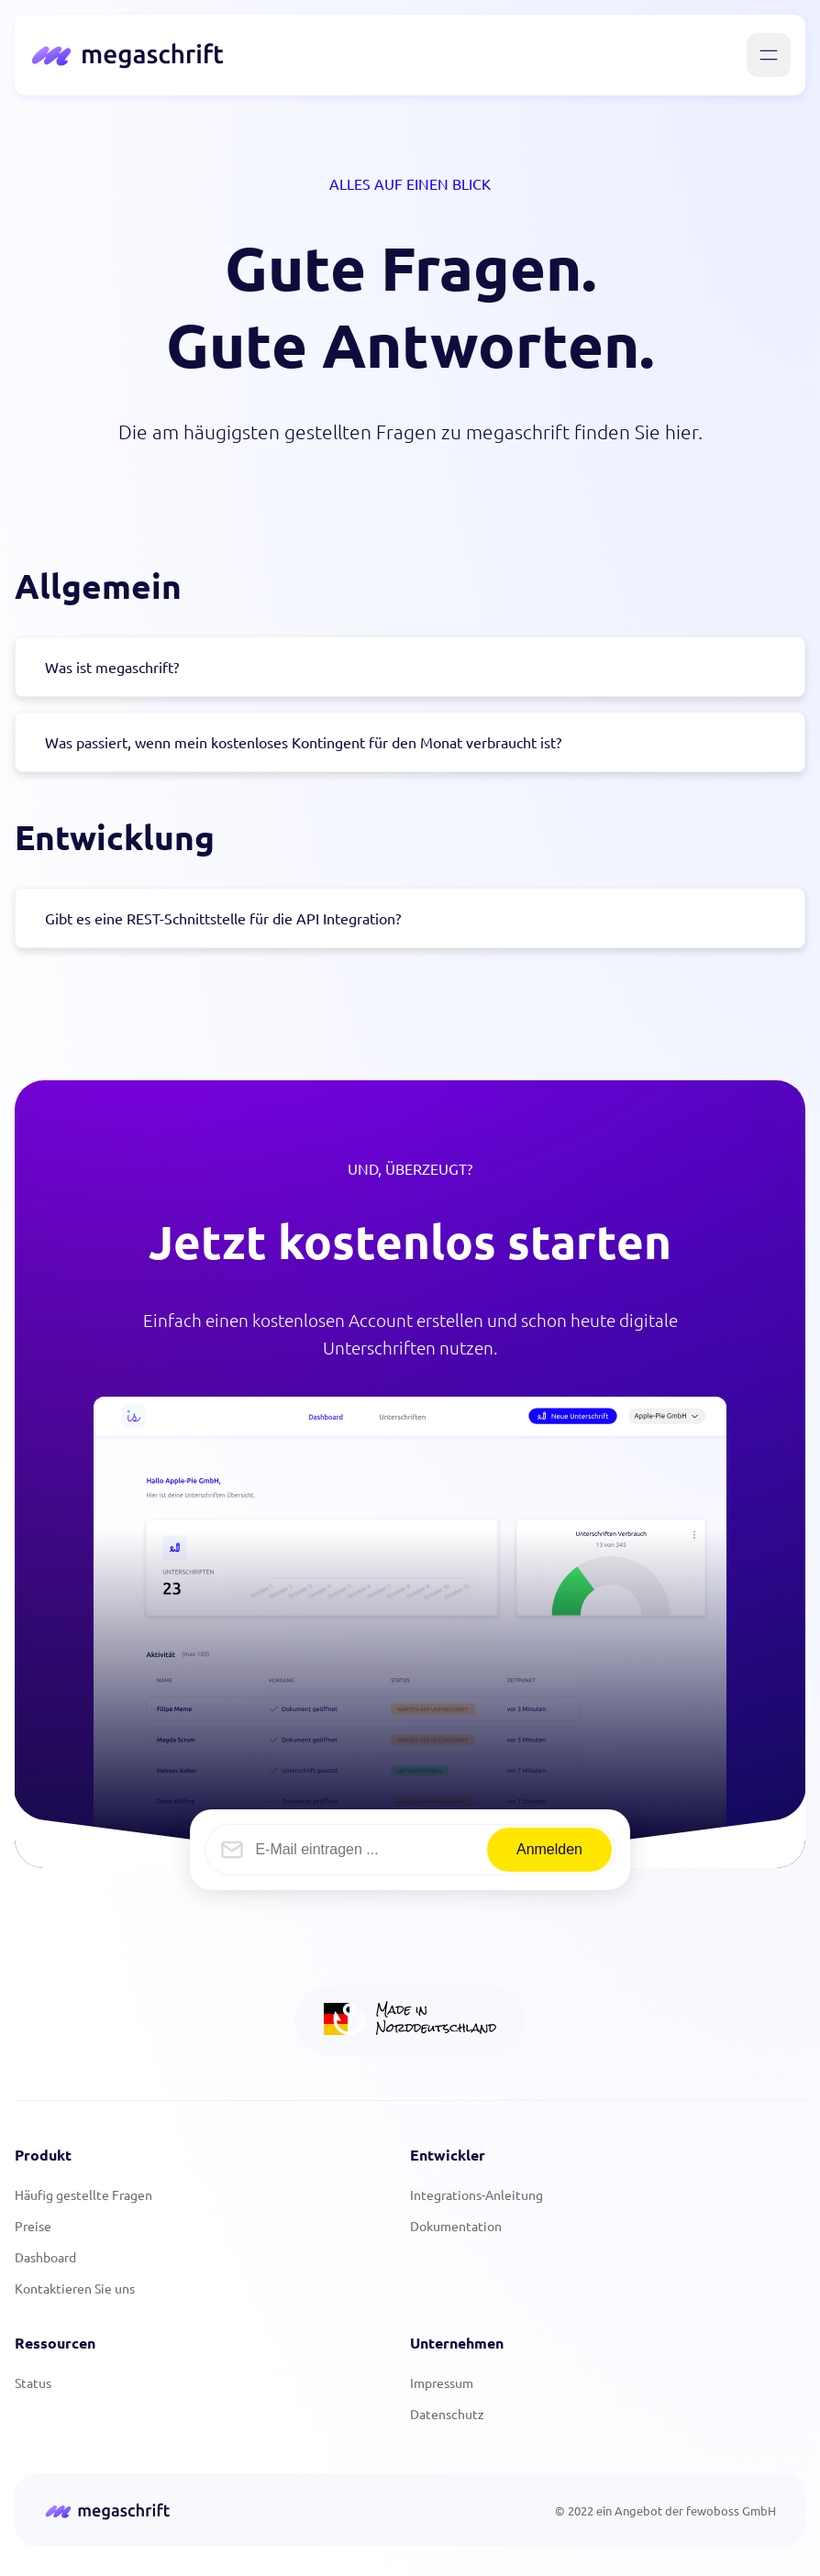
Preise (33, 2225)
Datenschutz (447, 2413)
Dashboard (45, 2257)
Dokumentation (456, 2225)
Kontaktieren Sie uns (75, 2288)
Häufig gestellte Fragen (83, 2194)
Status (33, 2382)
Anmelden (549, 1849)
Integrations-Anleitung (476, 2194)
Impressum (441, 2382)
